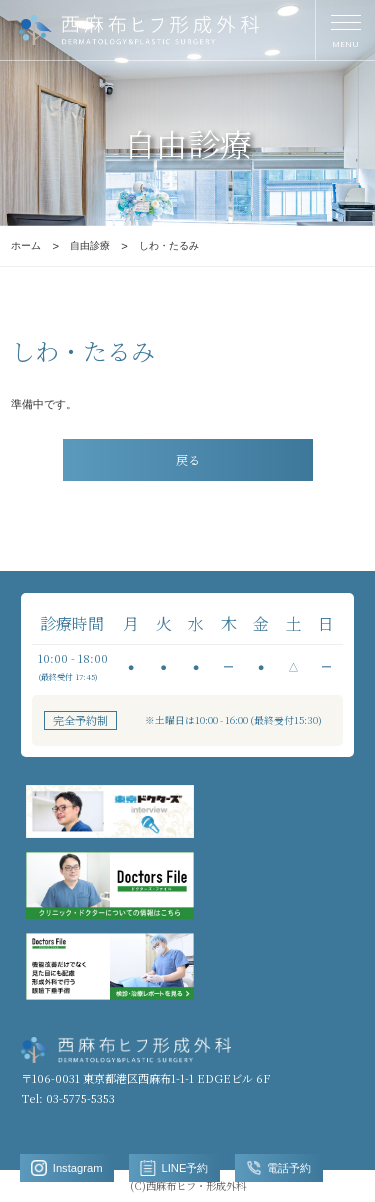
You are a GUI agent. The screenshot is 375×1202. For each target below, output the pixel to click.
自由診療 (90, 245)
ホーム (26, 245)
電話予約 (279, 1168)
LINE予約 (174, 1168)
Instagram (66, 1168)
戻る (188, 459)
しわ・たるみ (169, 245)
